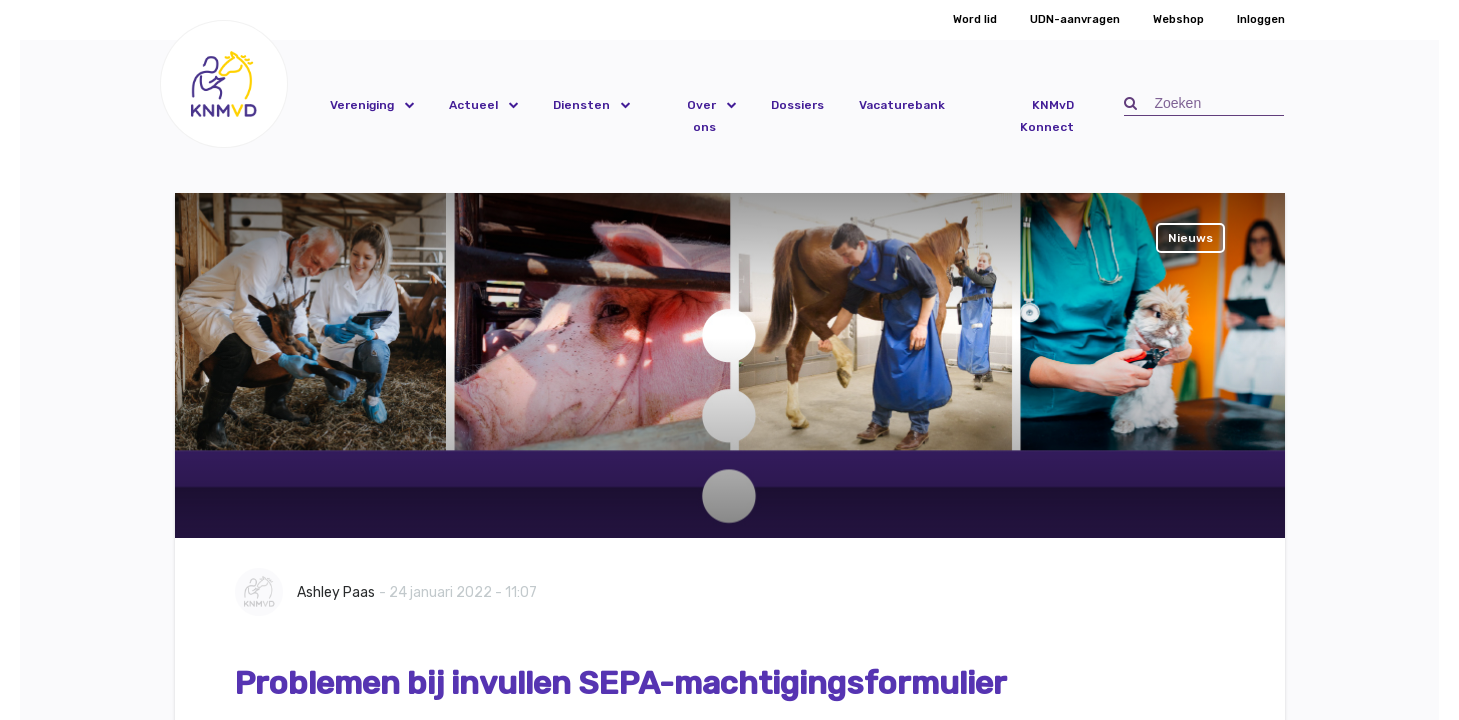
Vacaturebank (902, 105)
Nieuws (1190, 238)
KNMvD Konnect (1047, 116)
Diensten (581, 105)
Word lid (975, 19)
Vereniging (362, 105)
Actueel (473, 105)
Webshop (1178, 19)
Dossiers (797, 105)
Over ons (701, 116)
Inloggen (1261, 19)
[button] (224, 83)
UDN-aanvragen (1075, 19)
